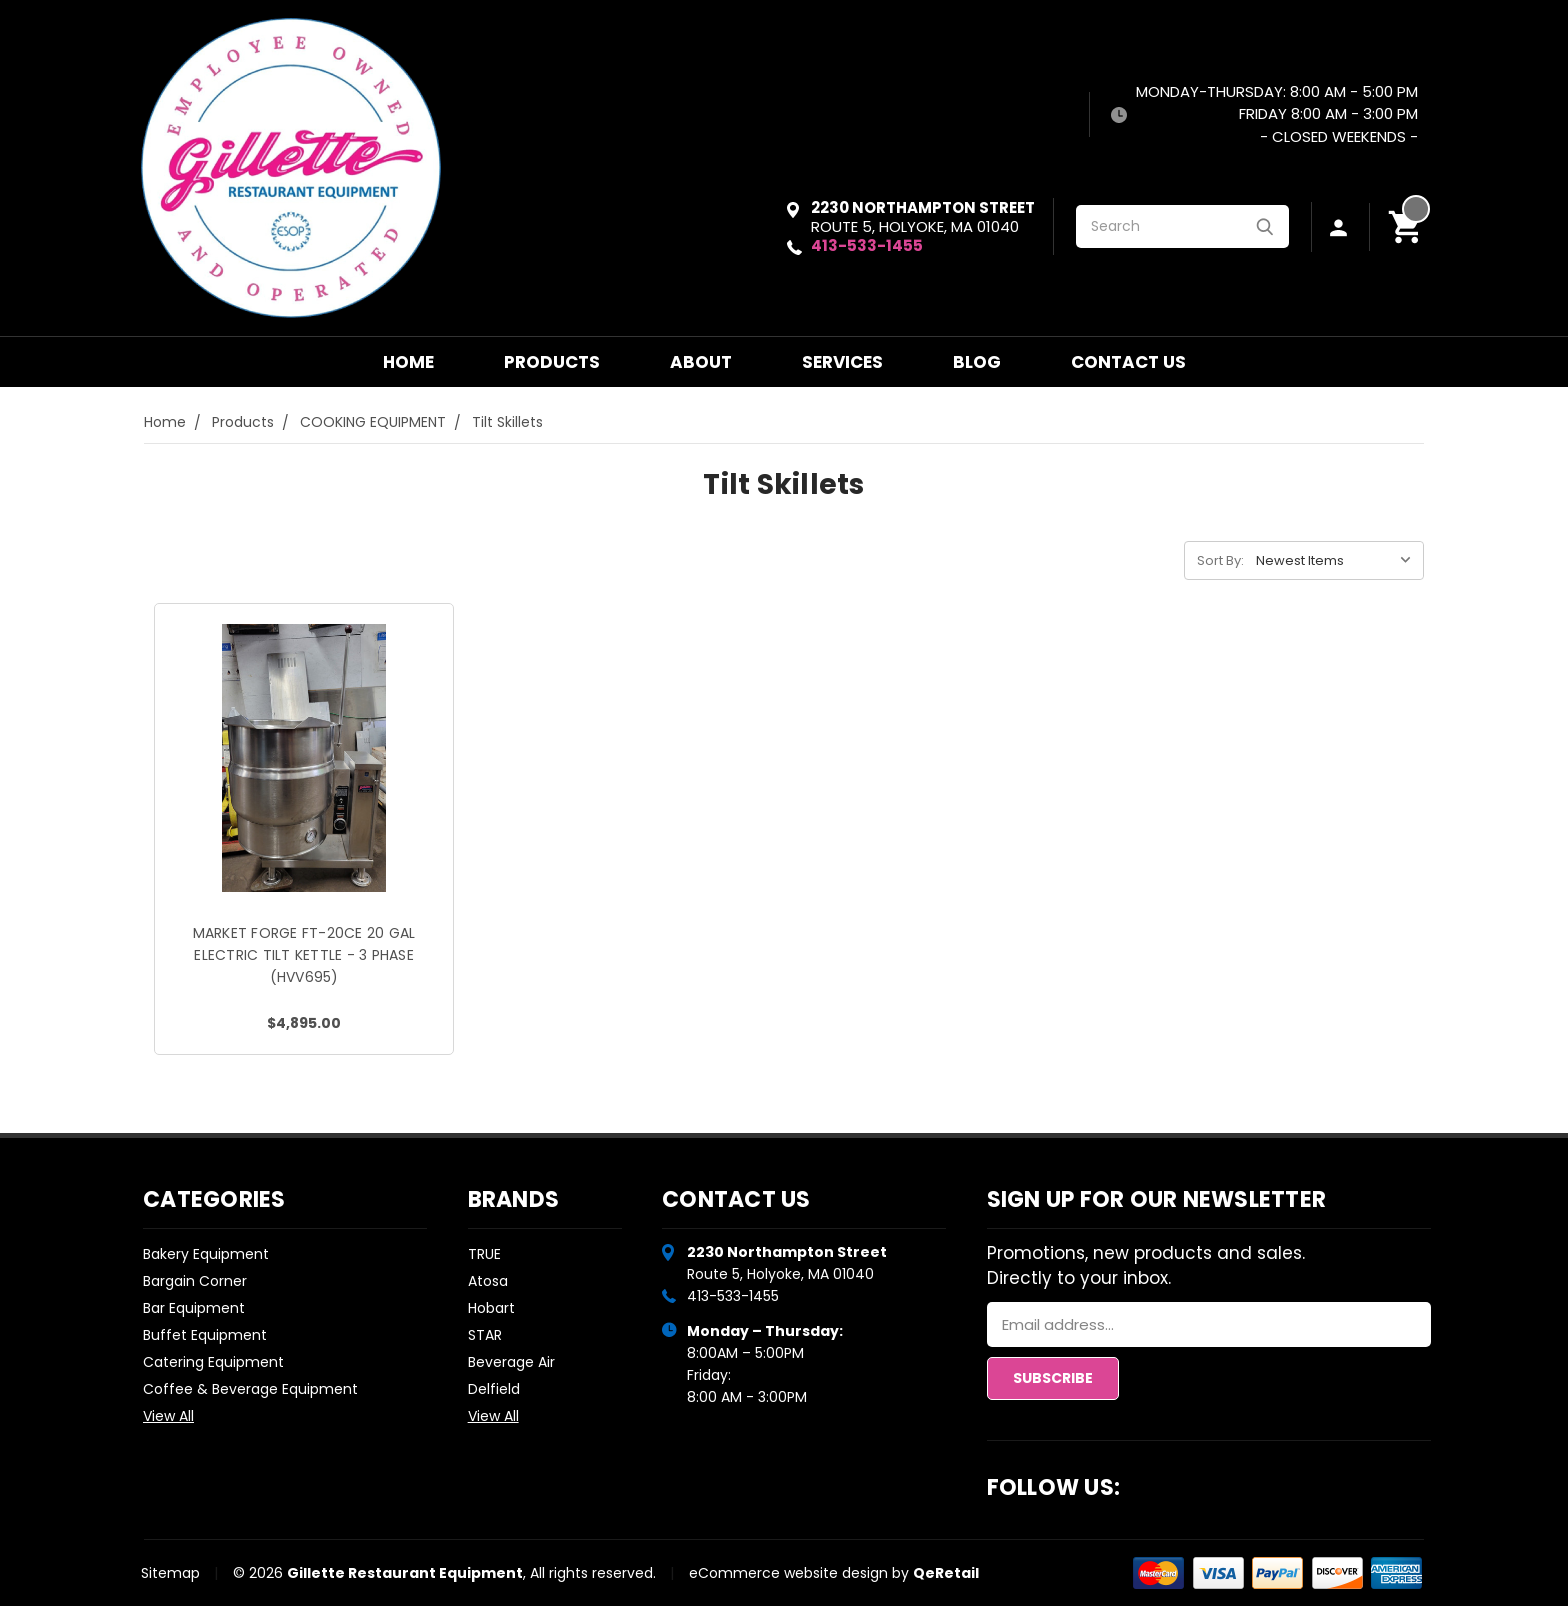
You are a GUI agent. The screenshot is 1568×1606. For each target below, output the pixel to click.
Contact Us (1128, 362)
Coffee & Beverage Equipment (250, 1389)
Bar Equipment (194, 1308)
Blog (977, 362)
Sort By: (1220, 560)
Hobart (491, 1308)
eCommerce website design (788, 1573)
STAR (485, 1335)
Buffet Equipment (205, 1335)
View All (168, 1416)
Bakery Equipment (206, 1254)
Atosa (488, 1281)
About (701, 362)
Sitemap (170, 1573)
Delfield (494, 1389)
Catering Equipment (213, 1362)
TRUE (484, 1254)
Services (842, 362)
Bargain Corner (195, 1281)
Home (408, 362)
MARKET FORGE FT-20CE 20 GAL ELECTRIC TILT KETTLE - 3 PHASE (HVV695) (304, 955)
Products (552, 362)
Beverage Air (511, 1362)
